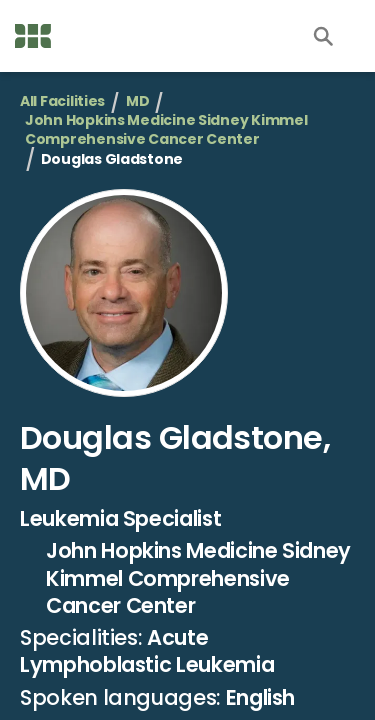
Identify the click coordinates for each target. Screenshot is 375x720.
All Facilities (62, 101)
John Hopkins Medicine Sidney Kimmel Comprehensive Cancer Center (166, 130)
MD (137, 101)
